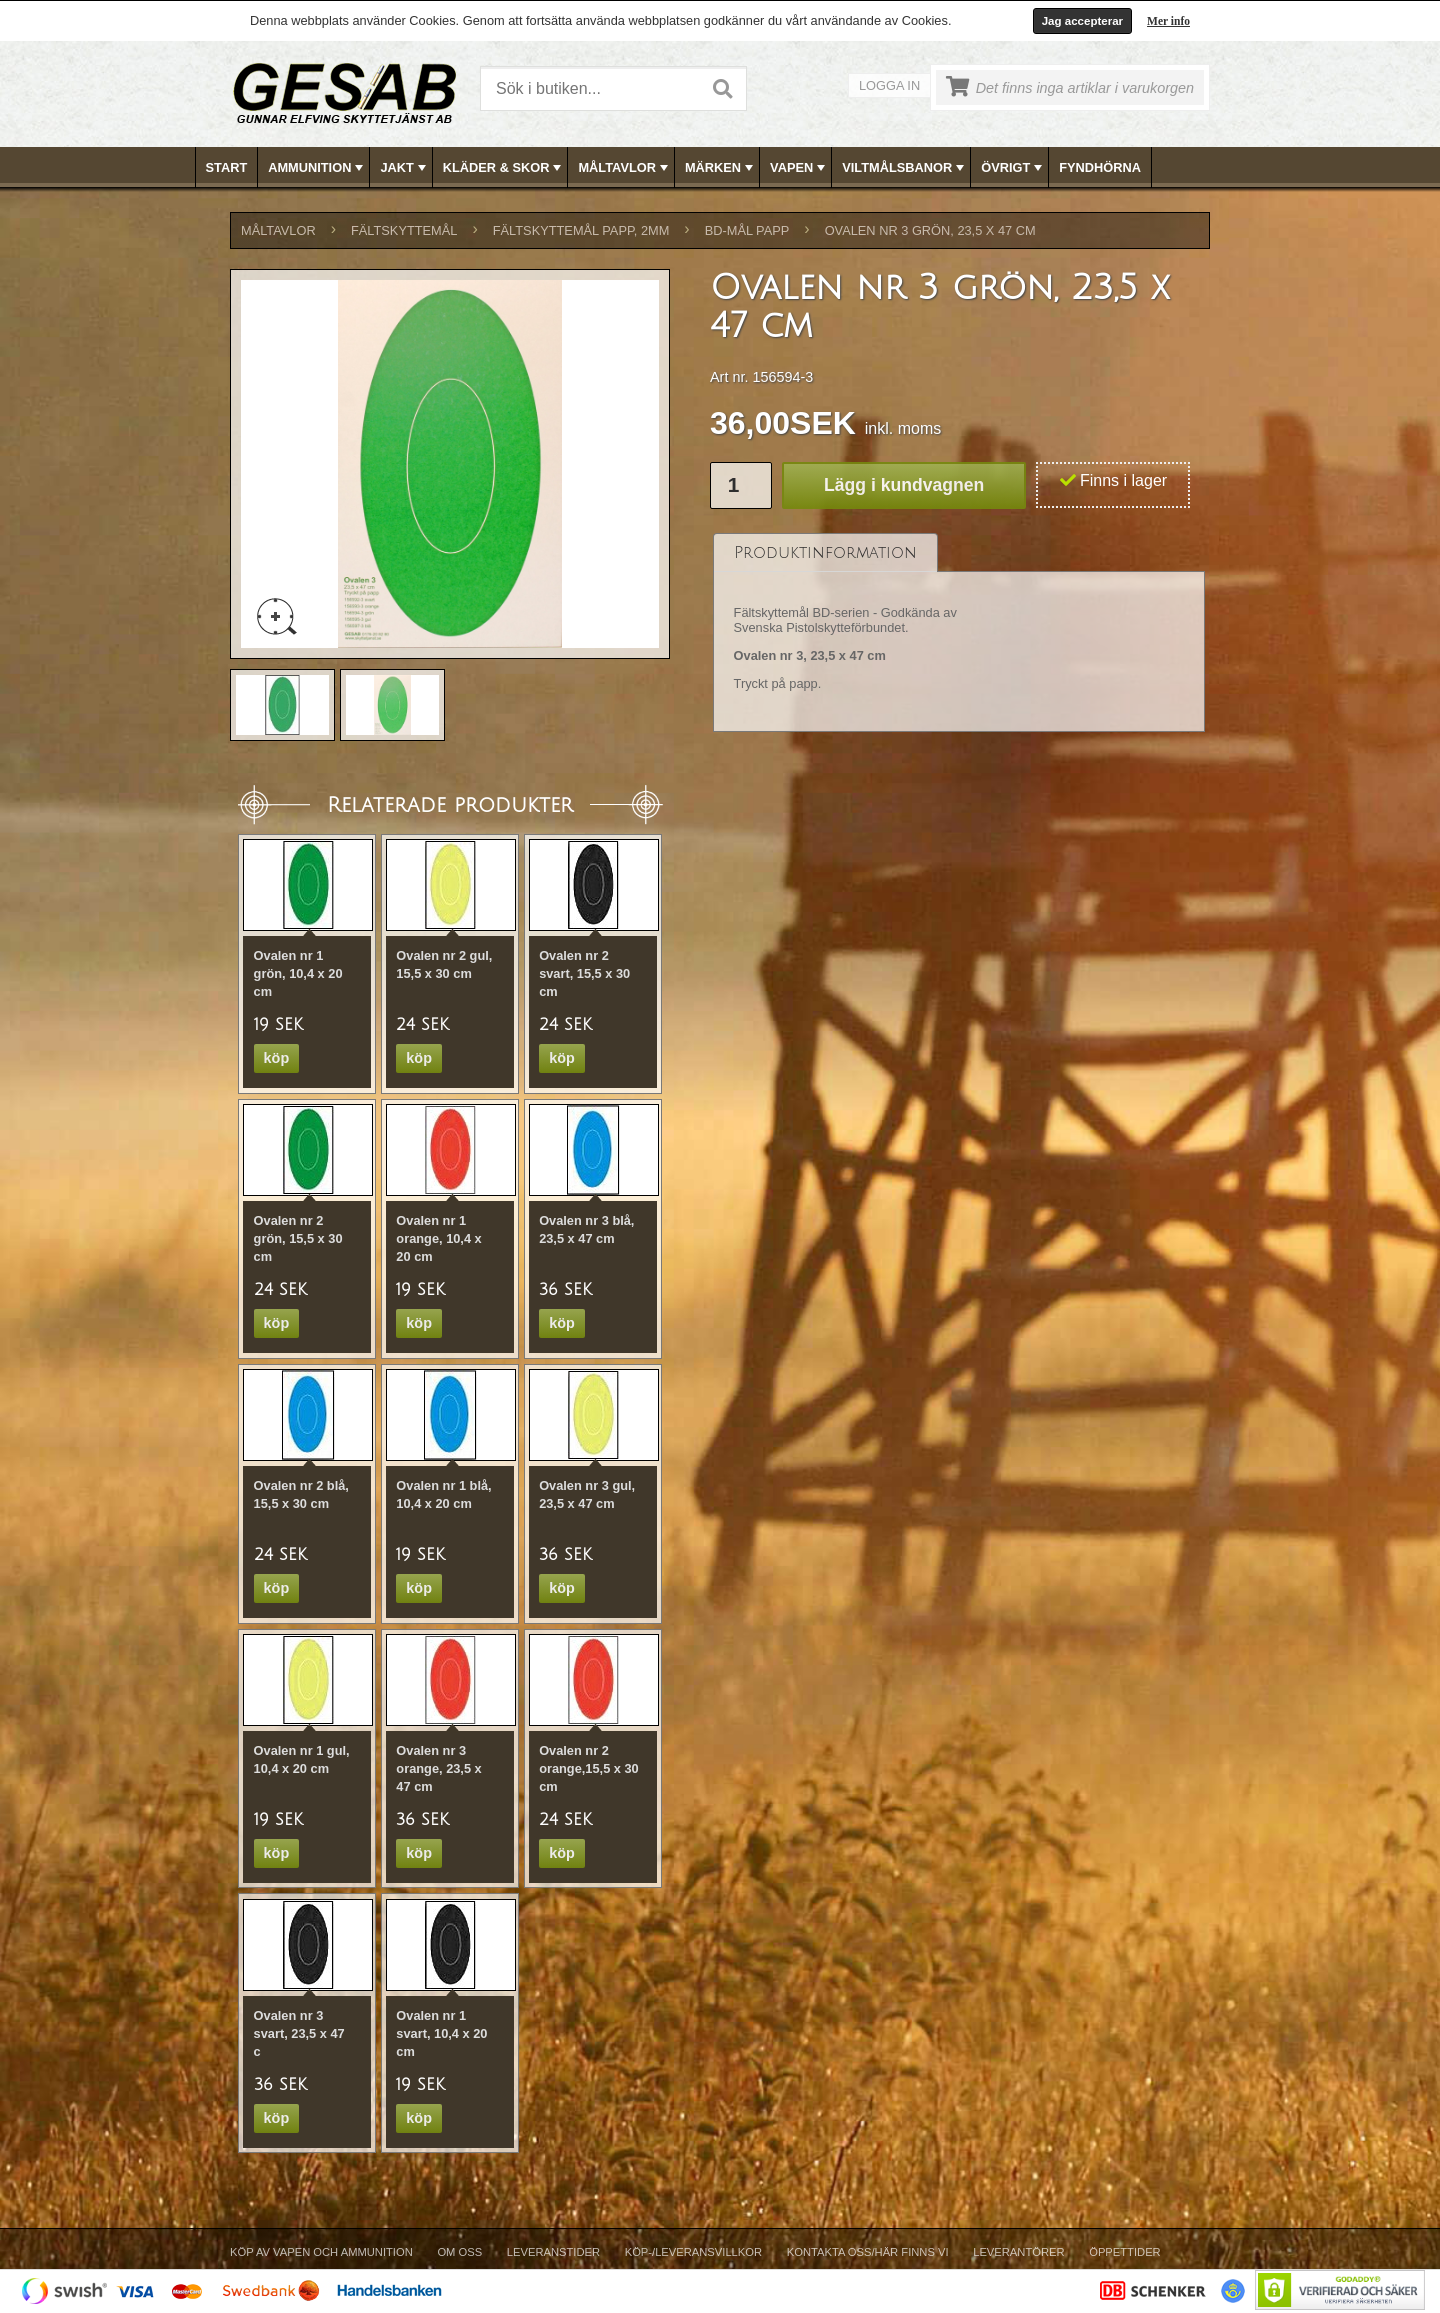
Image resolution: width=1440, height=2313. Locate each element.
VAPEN (799, 168)
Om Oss (459, 2252)
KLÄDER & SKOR (504, 168)
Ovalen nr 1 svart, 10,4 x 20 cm (441, 2033)
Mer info (1168, 21)
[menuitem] (227, 167)
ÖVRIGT (1013, 168)
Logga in (889, 85)
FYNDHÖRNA (1100, 167)
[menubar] (721, 167)
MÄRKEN (721, 168)
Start (227, 167)
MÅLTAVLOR (624, 168)
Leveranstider (553, 2252)
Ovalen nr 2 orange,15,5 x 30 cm (589, 1768)
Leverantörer (1018, 2252)
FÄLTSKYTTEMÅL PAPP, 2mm (581, 230)
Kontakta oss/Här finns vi (868, 2252)
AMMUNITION (317, 168)
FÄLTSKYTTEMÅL (404, 230)
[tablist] (959, 633)
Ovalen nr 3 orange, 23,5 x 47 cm (438, 1768)
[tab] (825, 552)
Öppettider (1124, 2252)
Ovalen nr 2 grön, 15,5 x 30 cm (298, 1238)
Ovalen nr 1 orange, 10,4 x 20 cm (438, 1238)
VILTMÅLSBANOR (905, 168)
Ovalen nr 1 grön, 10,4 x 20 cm (298, 973)
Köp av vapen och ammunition (321, 2252)
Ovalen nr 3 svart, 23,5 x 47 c (299, 2033)
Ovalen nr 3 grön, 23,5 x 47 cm (930, 230)
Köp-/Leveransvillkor (693, 2252)
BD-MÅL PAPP (747, 230)
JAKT (404, 168)
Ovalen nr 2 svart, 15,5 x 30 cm (584, 973)
